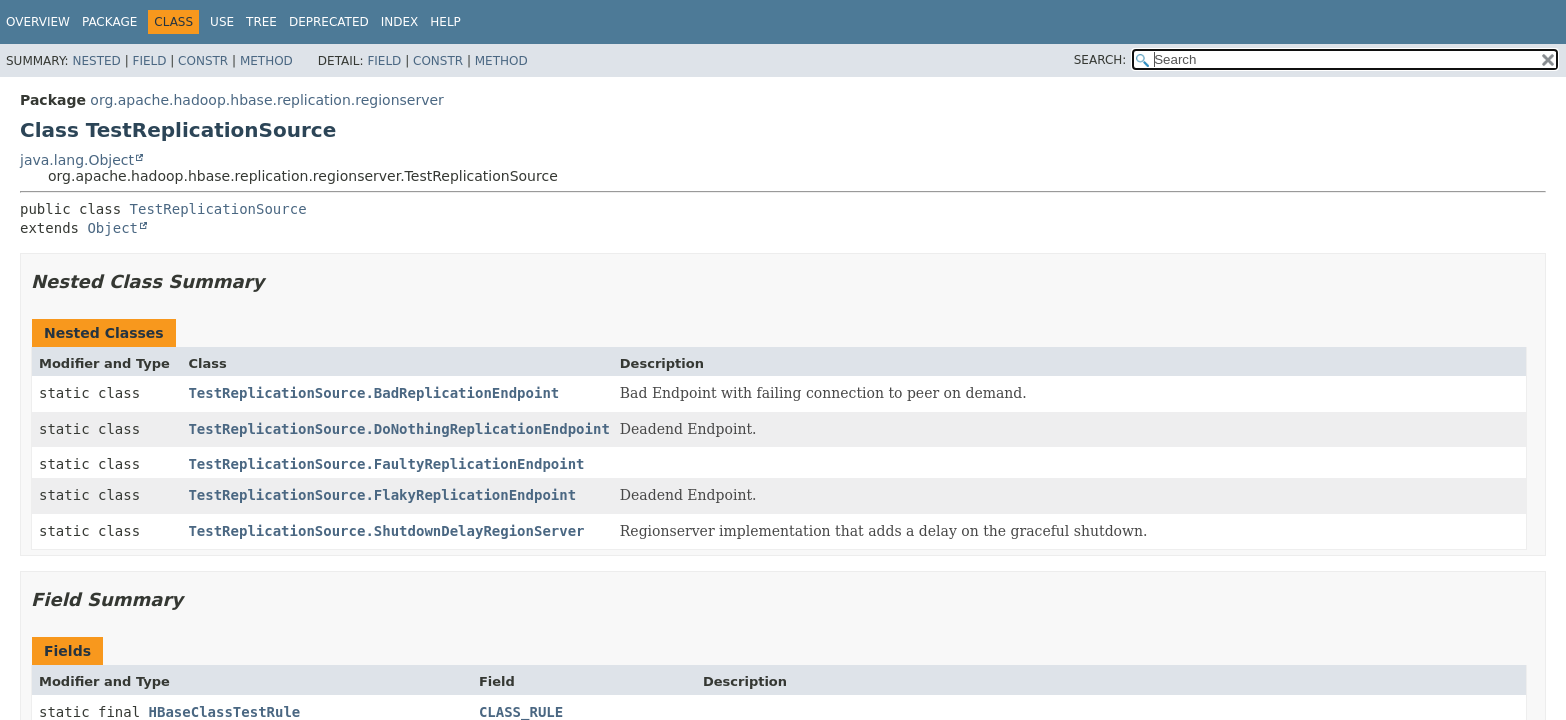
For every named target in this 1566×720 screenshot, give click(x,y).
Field (149, 61)
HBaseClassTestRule (225, 712)
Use (222, 22)
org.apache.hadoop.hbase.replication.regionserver (266, 100)
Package (109, 22)
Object (112, 228)
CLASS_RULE (521, 712)
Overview (38, 22)
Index (400, 22)
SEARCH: (1100, 60)
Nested (96, 61)
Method (266, 61)
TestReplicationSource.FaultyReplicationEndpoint (386, 464)
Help (445, 22)
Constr (203, 61)
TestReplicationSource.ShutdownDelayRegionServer (386, 531)
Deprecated (329, 22)
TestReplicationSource (218, 209)
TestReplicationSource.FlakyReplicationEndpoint (382, 495)
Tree (261, 22)
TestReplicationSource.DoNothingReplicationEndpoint (398, 429)
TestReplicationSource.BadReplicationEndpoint (373, 393)
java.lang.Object (77, 160)
